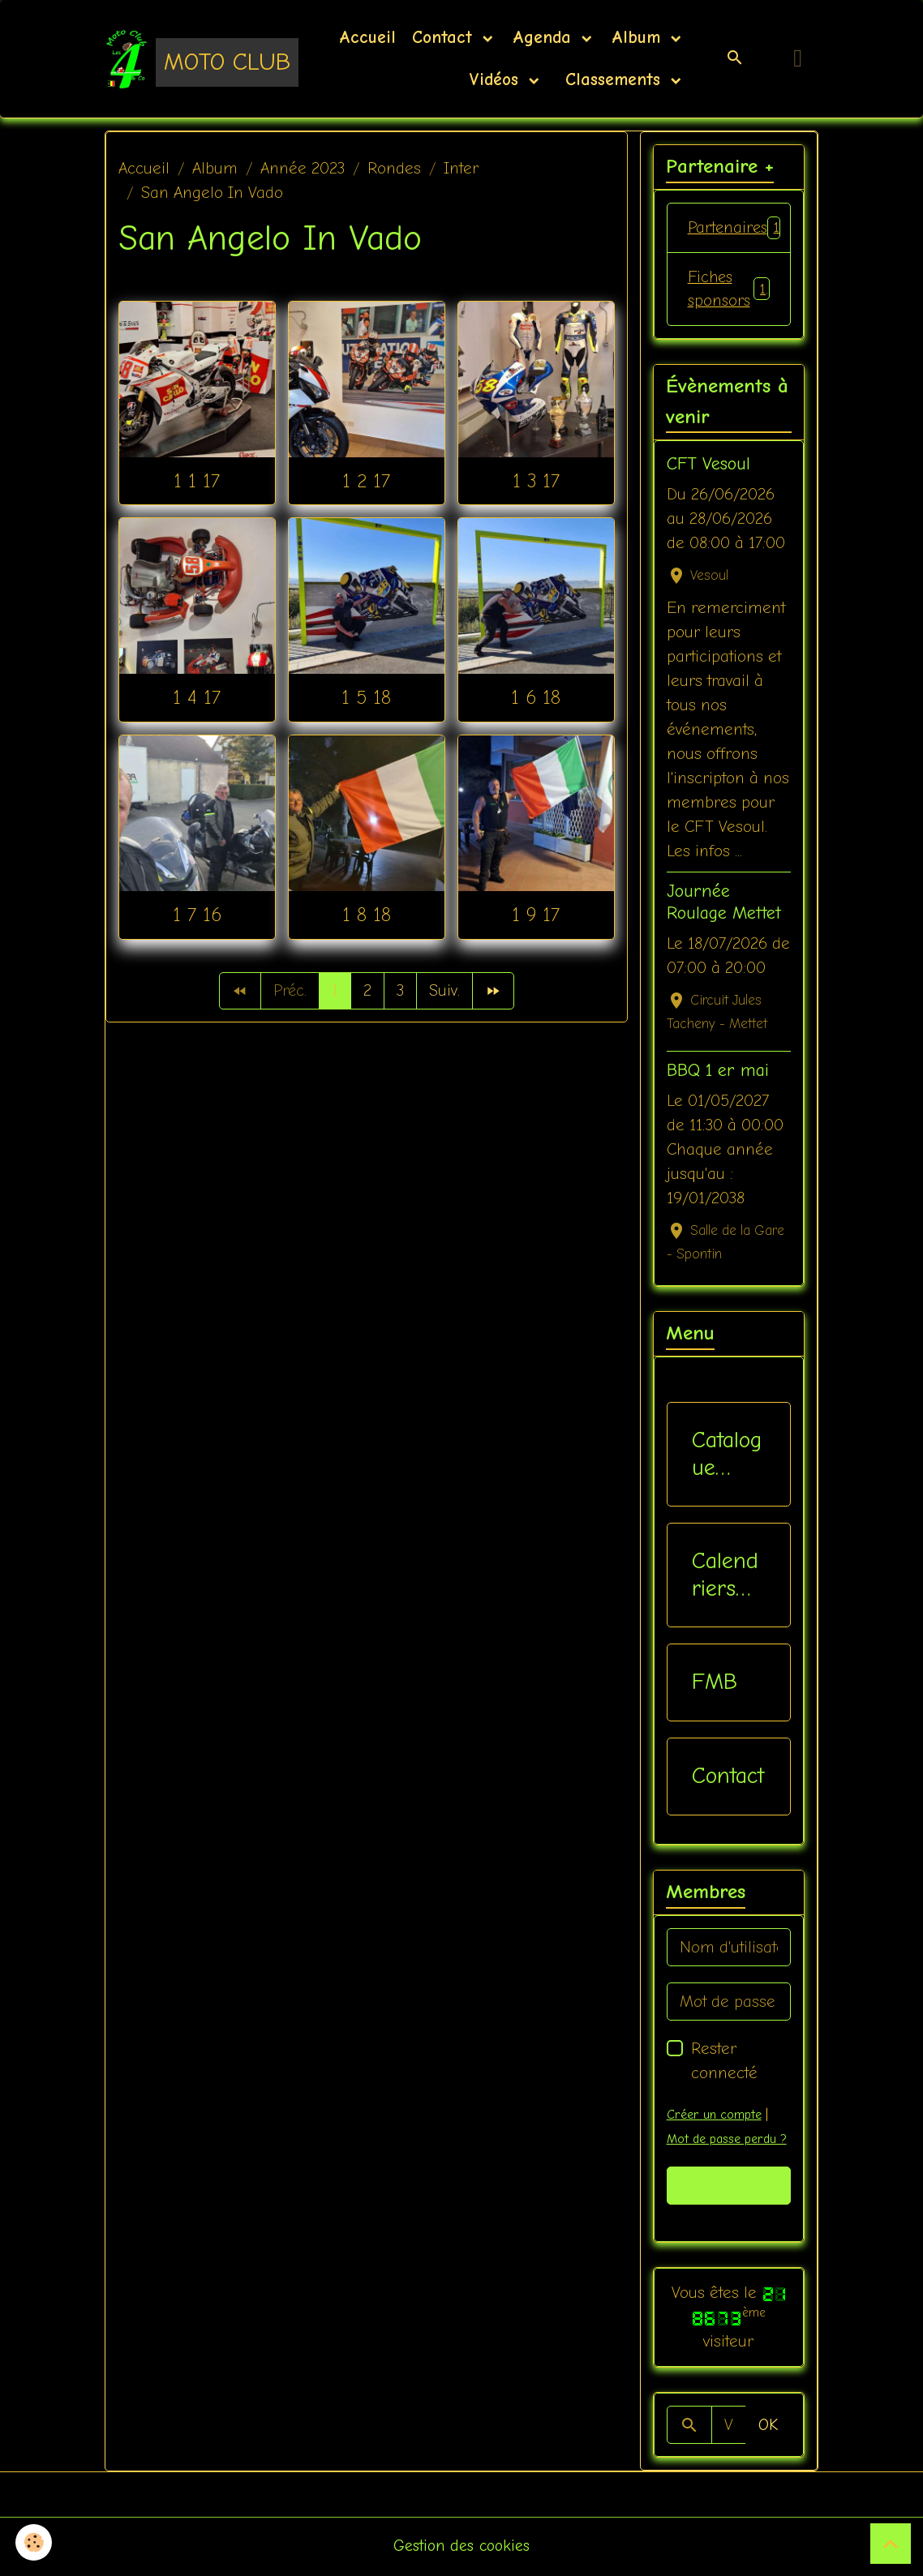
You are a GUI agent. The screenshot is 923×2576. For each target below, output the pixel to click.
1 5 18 (366, 697)
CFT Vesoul (708, 464)
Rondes (394, 168)
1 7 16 (197, 914)
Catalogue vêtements (727, 1456)
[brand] (180, 58)
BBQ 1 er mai (718, 1071)
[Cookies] (34, 2542)
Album (639, 37)
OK (768, 2425)
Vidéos (497, 79)
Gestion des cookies (461, 2547)
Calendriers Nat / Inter (725, 1576)
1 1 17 (197, 480)
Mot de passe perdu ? (728, 2140)
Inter (461, 168)
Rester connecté (724, 2062)
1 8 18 (366, 914)
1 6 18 (535, 697)
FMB (714, 1683)
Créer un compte (714, 2116)
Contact (445, 37)
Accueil (367, 37)
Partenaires (738, 227)
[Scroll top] (890, 2543)
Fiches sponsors (729, 289)
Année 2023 (302, 168)
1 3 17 (536, 480)
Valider (728, 2186)
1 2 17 (366, 480)
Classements (613, 79)
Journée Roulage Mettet (724, 903)
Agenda (545, 37)
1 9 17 (536, 914)
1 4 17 (197, 697)
